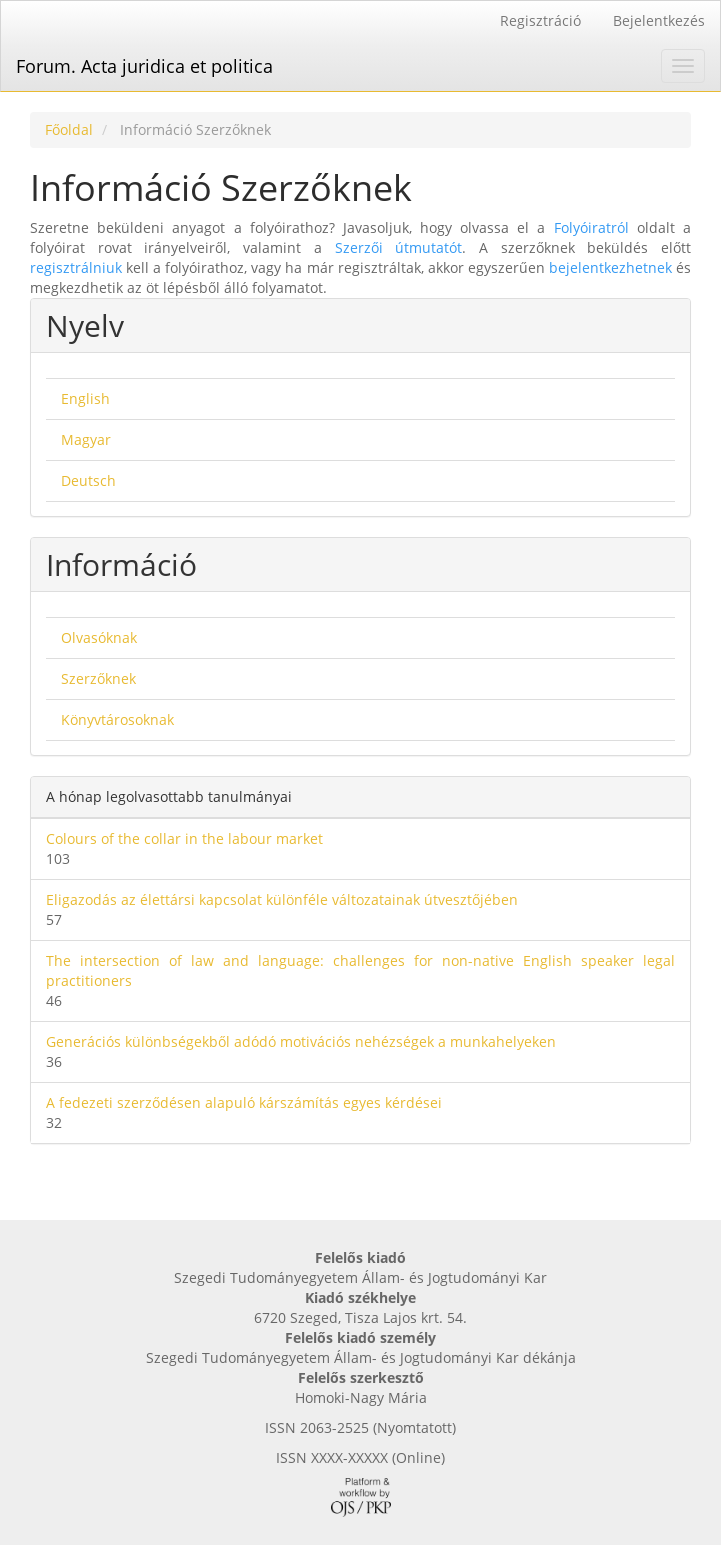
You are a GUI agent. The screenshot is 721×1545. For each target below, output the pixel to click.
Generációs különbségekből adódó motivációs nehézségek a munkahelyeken (301, 1041)
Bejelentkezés (659, 20)
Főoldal (69, 129)
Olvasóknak (99, 637)
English (85, 398)
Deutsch (88, 480)
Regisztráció (540, 20)
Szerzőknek (98, 678)
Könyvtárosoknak (117, 719)
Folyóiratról (591, 227)
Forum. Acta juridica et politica (144, 66)
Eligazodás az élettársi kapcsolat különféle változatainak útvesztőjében (282, 899)
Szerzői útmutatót (399, 247)
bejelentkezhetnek (610, 267)
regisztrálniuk (76, 267)
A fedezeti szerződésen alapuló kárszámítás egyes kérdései (244, 1102)
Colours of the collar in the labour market (184, 838)
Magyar (86, 439)
